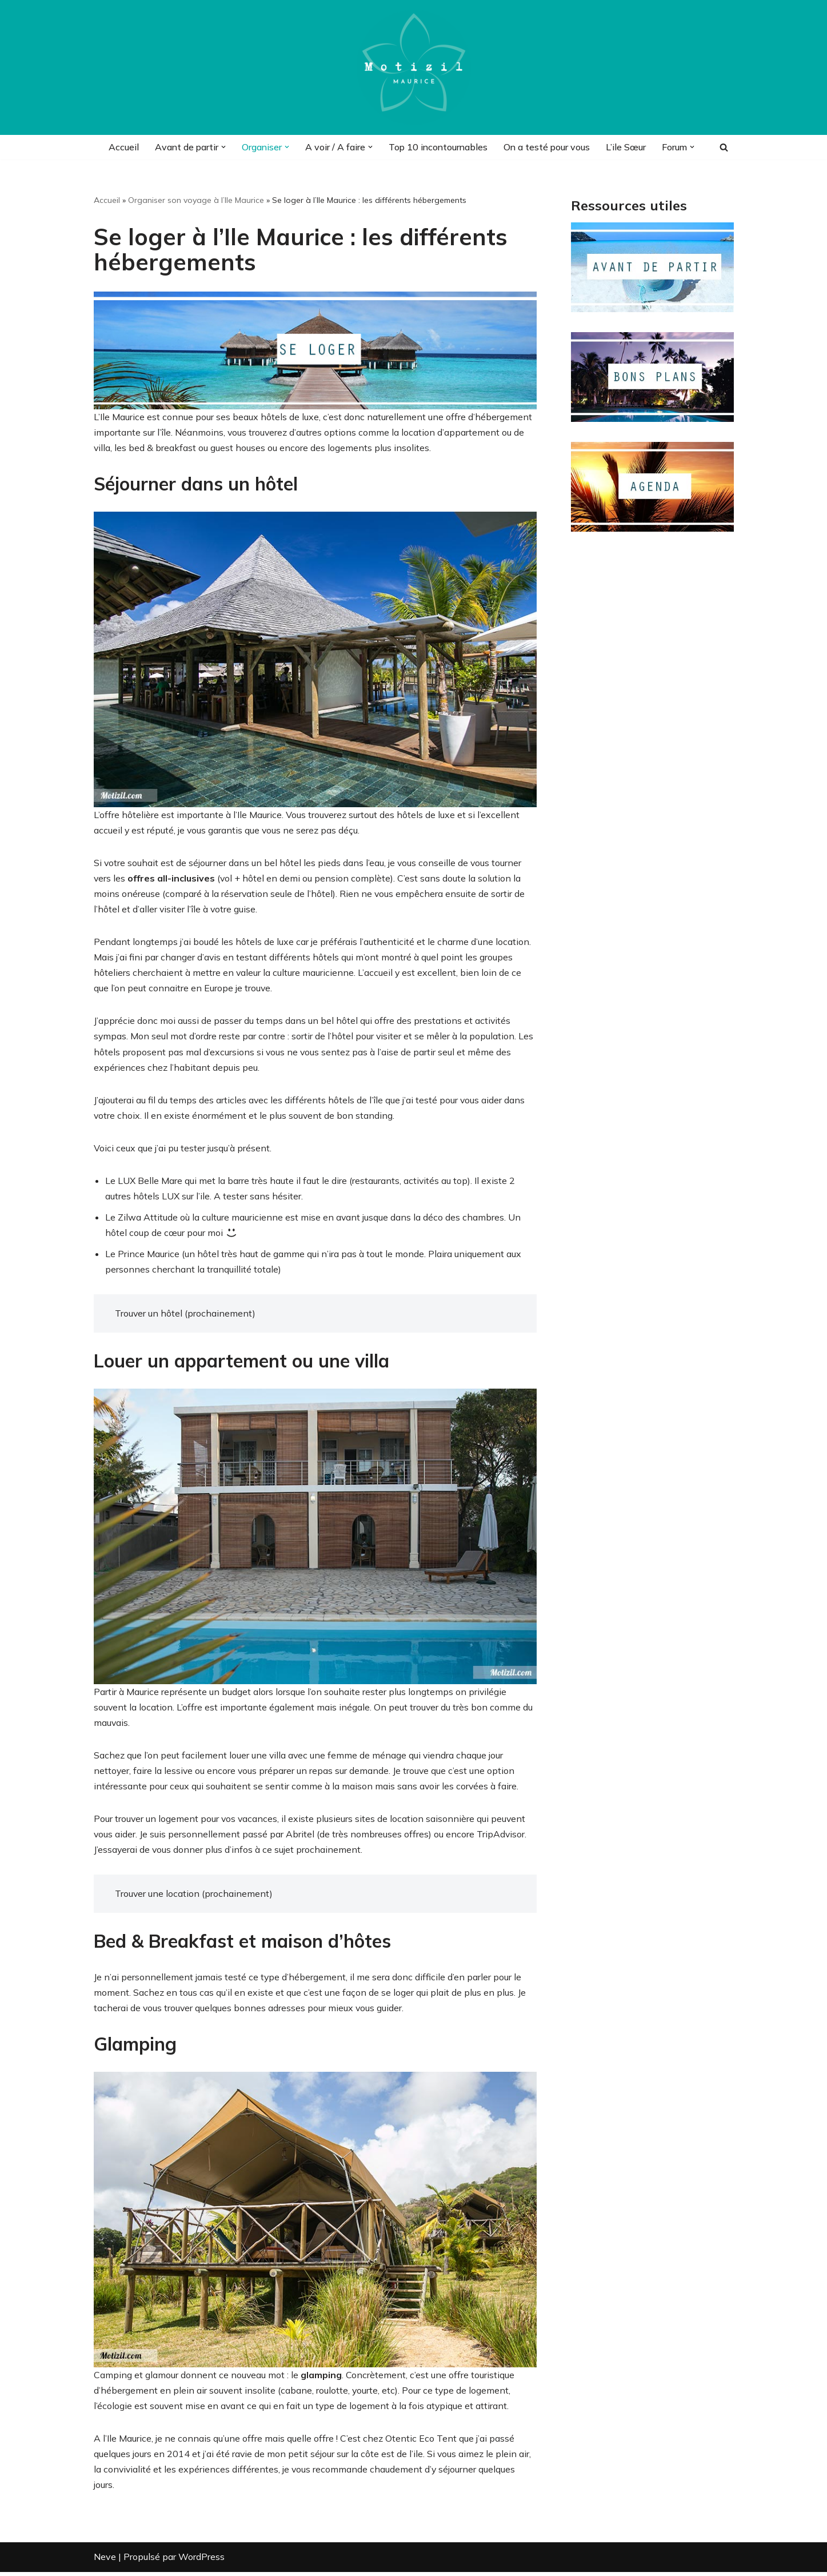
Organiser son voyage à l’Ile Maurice (196, 200)
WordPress (201, 2561)
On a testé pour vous (545, 147)
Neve (105, 2561)
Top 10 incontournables (435, 147)
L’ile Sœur (625, 147)
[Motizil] (414, 67)
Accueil (118, 147)
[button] (219, 147)
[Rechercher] (724, 147)
